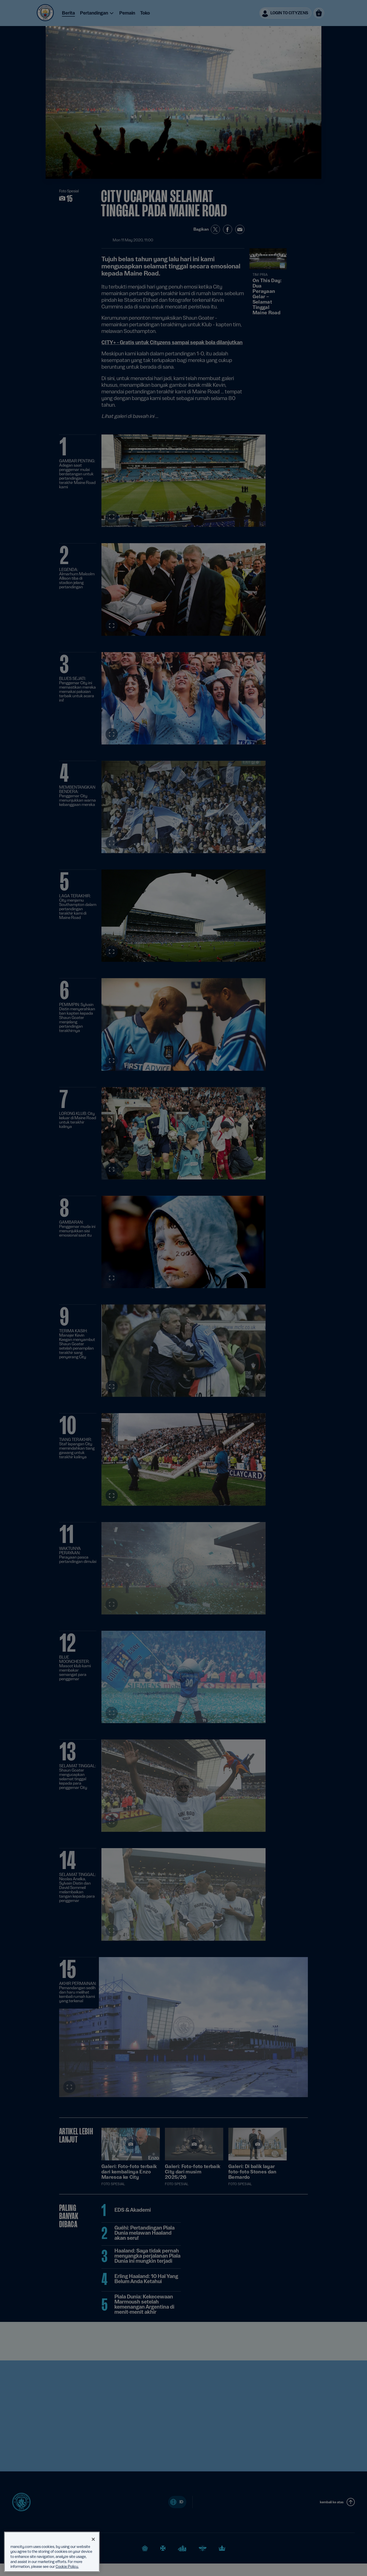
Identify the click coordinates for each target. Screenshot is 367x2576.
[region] (52, 2552)
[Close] (93, 2539)
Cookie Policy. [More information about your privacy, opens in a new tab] (67, 2567)
